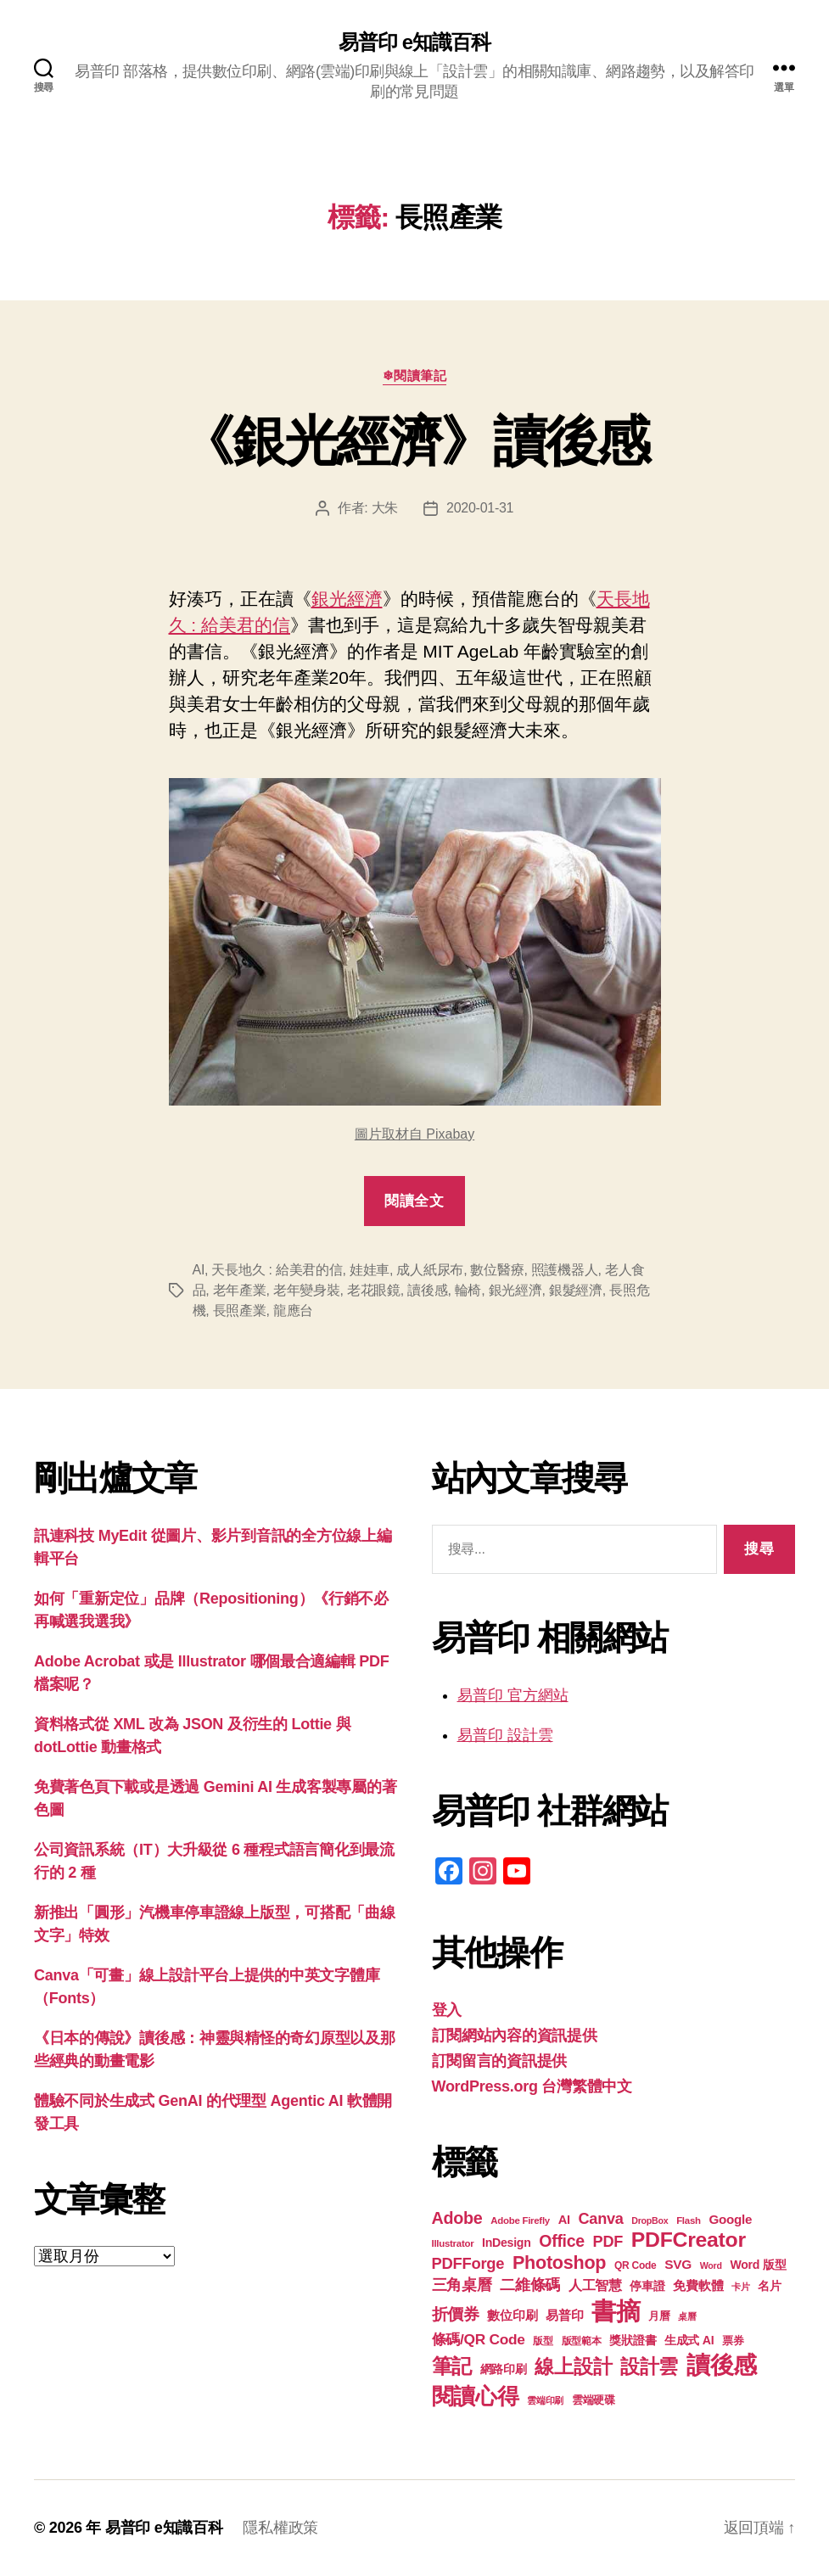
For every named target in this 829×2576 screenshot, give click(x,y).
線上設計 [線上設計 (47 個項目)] (573, 2366)
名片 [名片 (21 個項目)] (769, 2286)
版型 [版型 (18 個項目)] (542, 2341)
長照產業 (239, 1310)
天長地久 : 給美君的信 (276, 1270)
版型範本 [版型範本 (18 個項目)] (582, 2341)
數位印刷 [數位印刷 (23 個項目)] (512, 2315)
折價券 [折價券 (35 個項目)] (455, 2313)
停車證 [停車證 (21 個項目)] (647, 2286)
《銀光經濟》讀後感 (414, 441)
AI (199, 1270)
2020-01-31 (479, 508)
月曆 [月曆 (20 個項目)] (658, 2316)
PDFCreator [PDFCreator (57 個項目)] (688, 2239)
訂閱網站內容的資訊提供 (514, 2035)
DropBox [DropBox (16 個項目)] (649, 2220)
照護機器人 (564, 1270)
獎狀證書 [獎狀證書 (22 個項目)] (632, 2340)
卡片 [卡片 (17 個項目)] (740, 2287)
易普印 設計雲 (505, 1735)
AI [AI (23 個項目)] (564, 2219)
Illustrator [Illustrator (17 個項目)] (453, 2243)
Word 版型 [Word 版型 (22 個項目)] (758, 2264)
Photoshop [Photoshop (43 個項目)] (559, 2262)
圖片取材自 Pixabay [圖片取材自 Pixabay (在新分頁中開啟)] (414, 1134)
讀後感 (427, 1290)
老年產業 (239, 1290)
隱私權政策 (280, 2527)
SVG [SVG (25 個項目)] (678, 2264)
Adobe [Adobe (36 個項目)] (457, 2218)
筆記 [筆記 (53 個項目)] (452, 2366)
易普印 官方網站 (513, 1695)
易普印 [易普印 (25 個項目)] (564, 2315)
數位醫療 (497, 1270)
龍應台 (293, 1310)
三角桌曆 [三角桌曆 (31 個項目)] (462, 2284)
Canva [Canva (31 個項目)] (601, 2218)
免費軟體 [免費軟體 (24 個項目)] (698, 2285)
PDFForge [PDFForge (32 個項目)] (468, 2263)
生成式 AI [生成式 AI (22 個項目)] (689, 2340)
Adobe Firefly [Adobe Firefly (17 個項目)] (520, 2220)
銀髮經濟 (575, 1290)
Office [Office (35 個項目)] (562, 2241)
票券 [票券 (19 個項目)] (732, 2341)
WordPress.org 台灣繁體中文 (532, 2086)
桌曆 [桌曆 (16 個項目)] (687, 2316)
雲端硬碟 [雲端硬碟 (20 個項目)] (593, 2400)
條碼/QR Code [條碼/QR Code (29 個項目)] (478, 2339)
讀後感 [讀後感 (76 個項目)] (721, 2364)
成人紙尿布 (429, 1270)
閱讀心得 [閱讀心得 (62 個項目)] (475, 2396)
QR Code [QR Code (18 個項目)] (635, 2265)
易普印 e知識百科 (414, 42)
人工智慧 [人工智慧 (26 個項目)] (595, 2285)
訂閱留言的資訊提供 (500, 2060)
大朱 (385, 508)
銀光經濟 (515, 1290)
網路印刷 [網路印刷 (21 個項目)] (503, 2369)
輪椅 (468, 1290)
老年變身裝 (306, 1290)
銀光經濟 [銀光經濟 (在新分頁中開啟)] (347, 598)
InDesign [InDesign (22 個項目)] (506, 2242)
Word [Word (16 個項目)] (711, 2265)
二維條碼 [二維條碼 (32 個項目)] (530, 2284)
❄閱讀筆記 (415, 375)
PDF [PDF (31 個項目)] (608, 2241)
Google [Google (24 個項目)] (730, 2219)
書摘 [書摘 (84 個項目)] (615, 2311)
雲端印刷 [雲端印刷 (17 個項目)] (545, 2400)
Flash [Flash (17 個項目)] (688, 2220)
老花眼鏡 (373, 1290)
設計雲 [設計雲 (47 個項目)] (649, 2366)
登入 (447, 2010)
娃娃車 (369, 1270)
